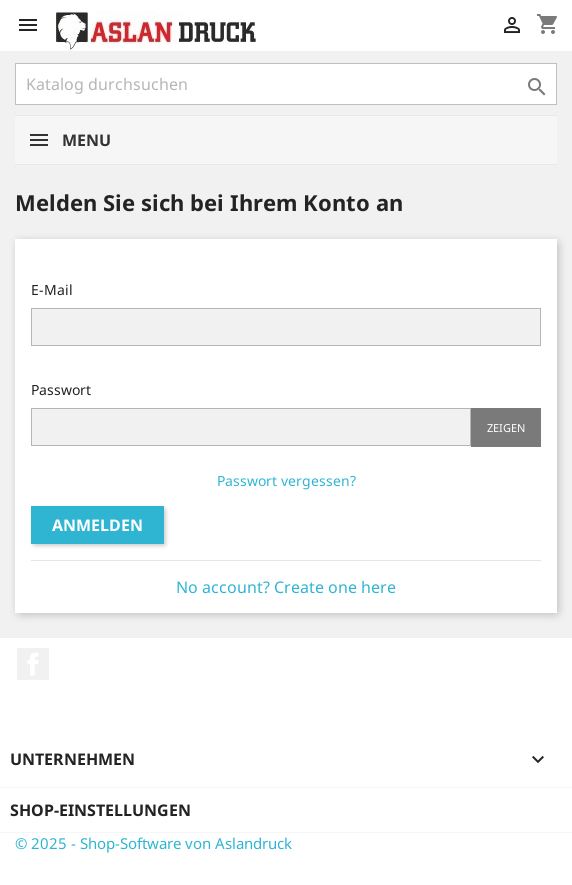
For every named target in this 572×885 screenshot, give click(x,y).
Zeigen (506, 427)
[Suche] (286, 84)
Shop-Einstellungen (100, 810)
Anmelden (97, 525)
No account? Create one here (286, 587)
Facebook (33, 664)
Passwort (61, 389)
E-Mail (52, 289)
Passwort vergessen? (286, 480)
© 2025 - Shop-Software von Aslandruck (153, 843)
